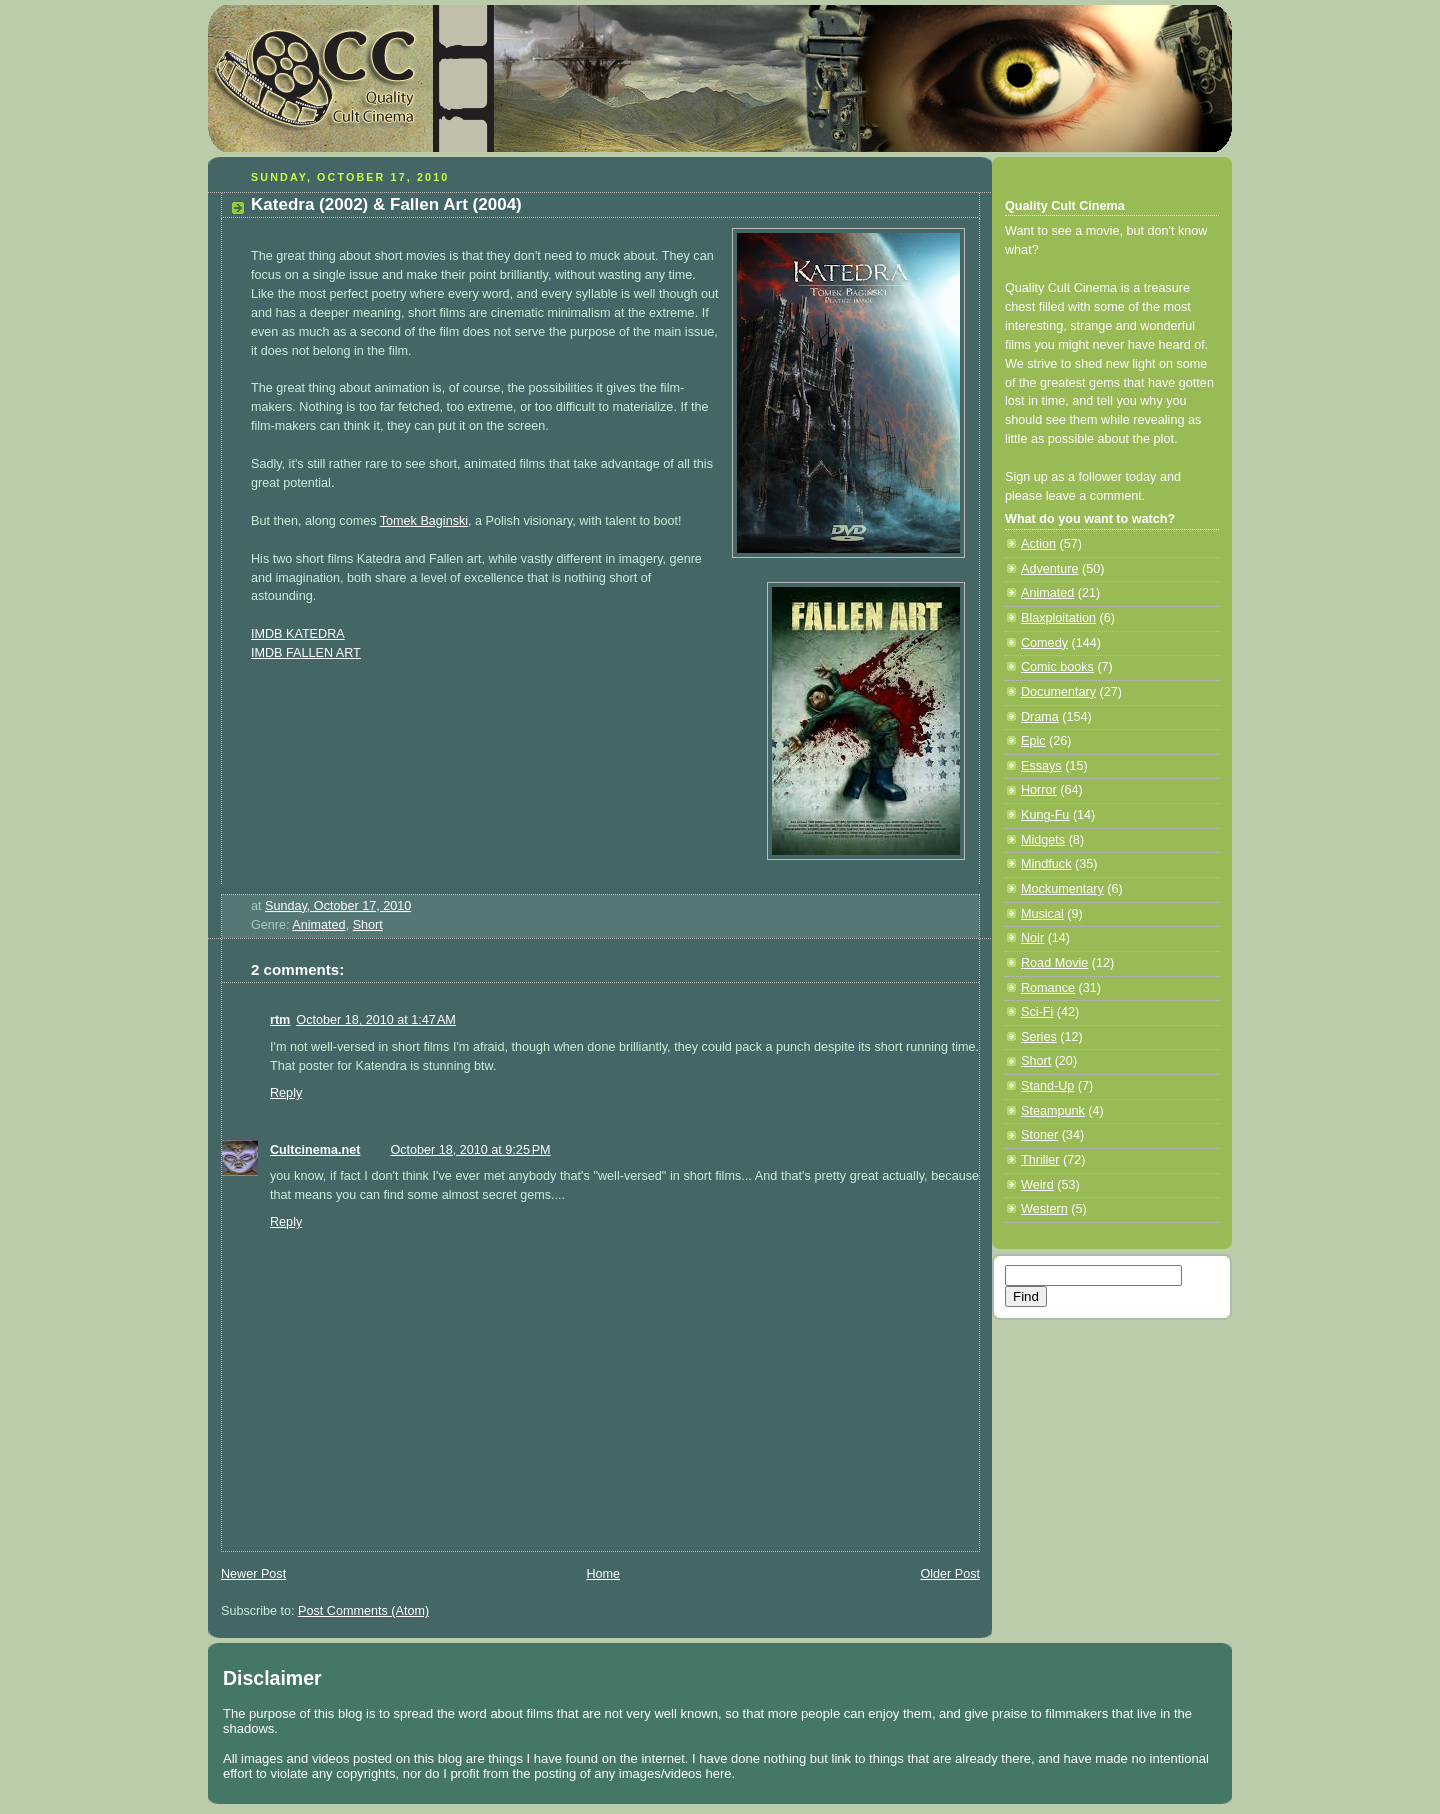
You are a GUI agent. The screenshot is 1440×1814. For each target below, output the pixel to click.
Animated (318, 925)
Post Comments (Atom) (363, 1611)
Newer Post (253, 1574)
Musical (1042, 914)
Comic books (1057, 667)
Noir (1032, 938)
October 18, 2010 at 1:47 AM (375, 1020)
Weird (1037, 1185)
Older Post (950, 1574)
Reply (286, 1093)
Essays (1041, 766)
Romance (1048, 988)
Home (603, 1574)
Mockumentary (1062, 889)
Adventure (1049, 569)
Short (368, 925)
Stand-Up (1047, 1086)
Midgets (1043, 840)
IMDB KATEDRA (298, 634)
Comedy (1044, 643)
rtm (280, 1020)
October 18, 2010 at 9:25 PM (470, 1150)
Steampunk (1053, 1111)
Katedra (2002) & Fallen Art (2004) (386, 204)
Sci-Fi (1037, 1012)
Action (1038, 544)
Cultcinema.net (315, 1150)
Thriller (1040, 1160)
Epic (1033, 741)
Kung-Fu (1045, 815)
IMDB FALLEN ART (306, 653)
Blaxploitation (1058, 618)
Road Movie (1054, 963)
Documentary (1058, 692)
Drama (1040, 717)
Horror (1039, 790)
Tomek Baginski (424, 521)
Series (1039, 1037)
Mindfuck (1046, 864)
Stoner (1039, 1135)
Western (1044, 1209)
